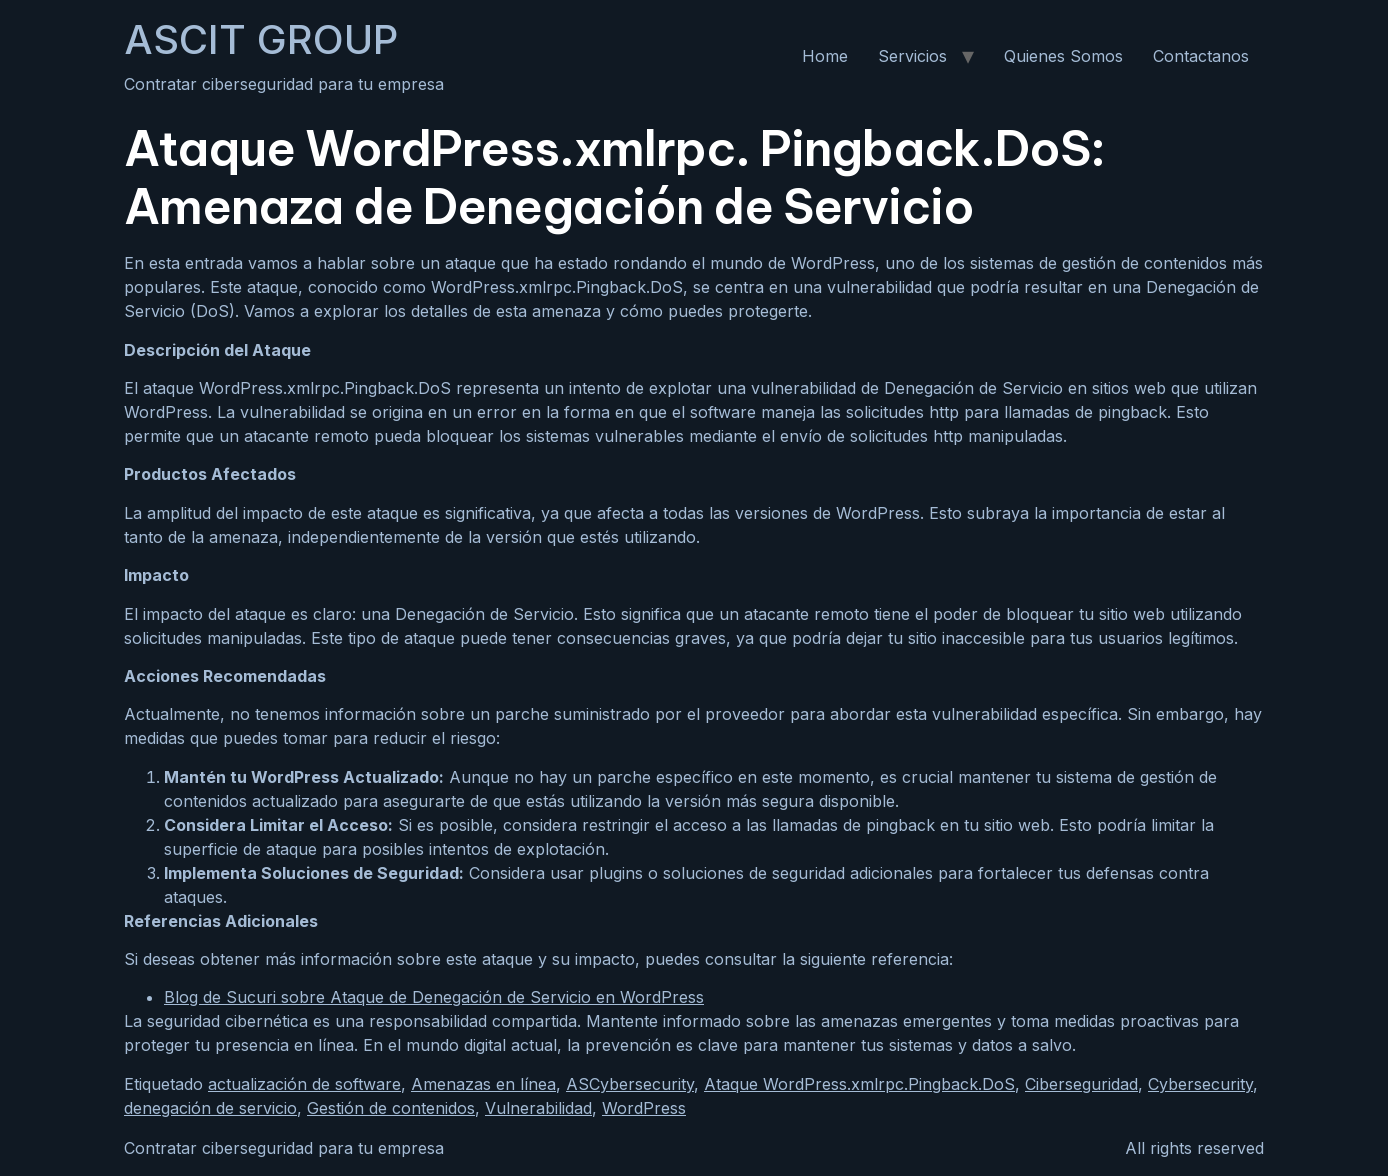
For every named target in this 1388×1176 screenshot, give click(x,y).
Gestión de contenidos (391, 1108)
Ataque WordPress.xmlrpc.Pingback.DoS (859, 1084)
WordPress (644, 1108)
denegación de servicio (210, 1108)
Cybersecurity (1200, 1084)
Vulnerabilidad (538, 1108)
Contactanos (1201, 56)
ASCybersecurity (630, 1084)
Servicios (912, 56)
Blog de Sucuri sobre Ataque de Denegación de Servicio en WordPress (434, 997)
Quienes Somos (1063, 56)
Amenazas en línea (483, 1084)
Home (825, 56)
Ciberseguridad (1081, 1084)
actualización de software (304, 1084)
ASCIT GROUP (261, 39)
